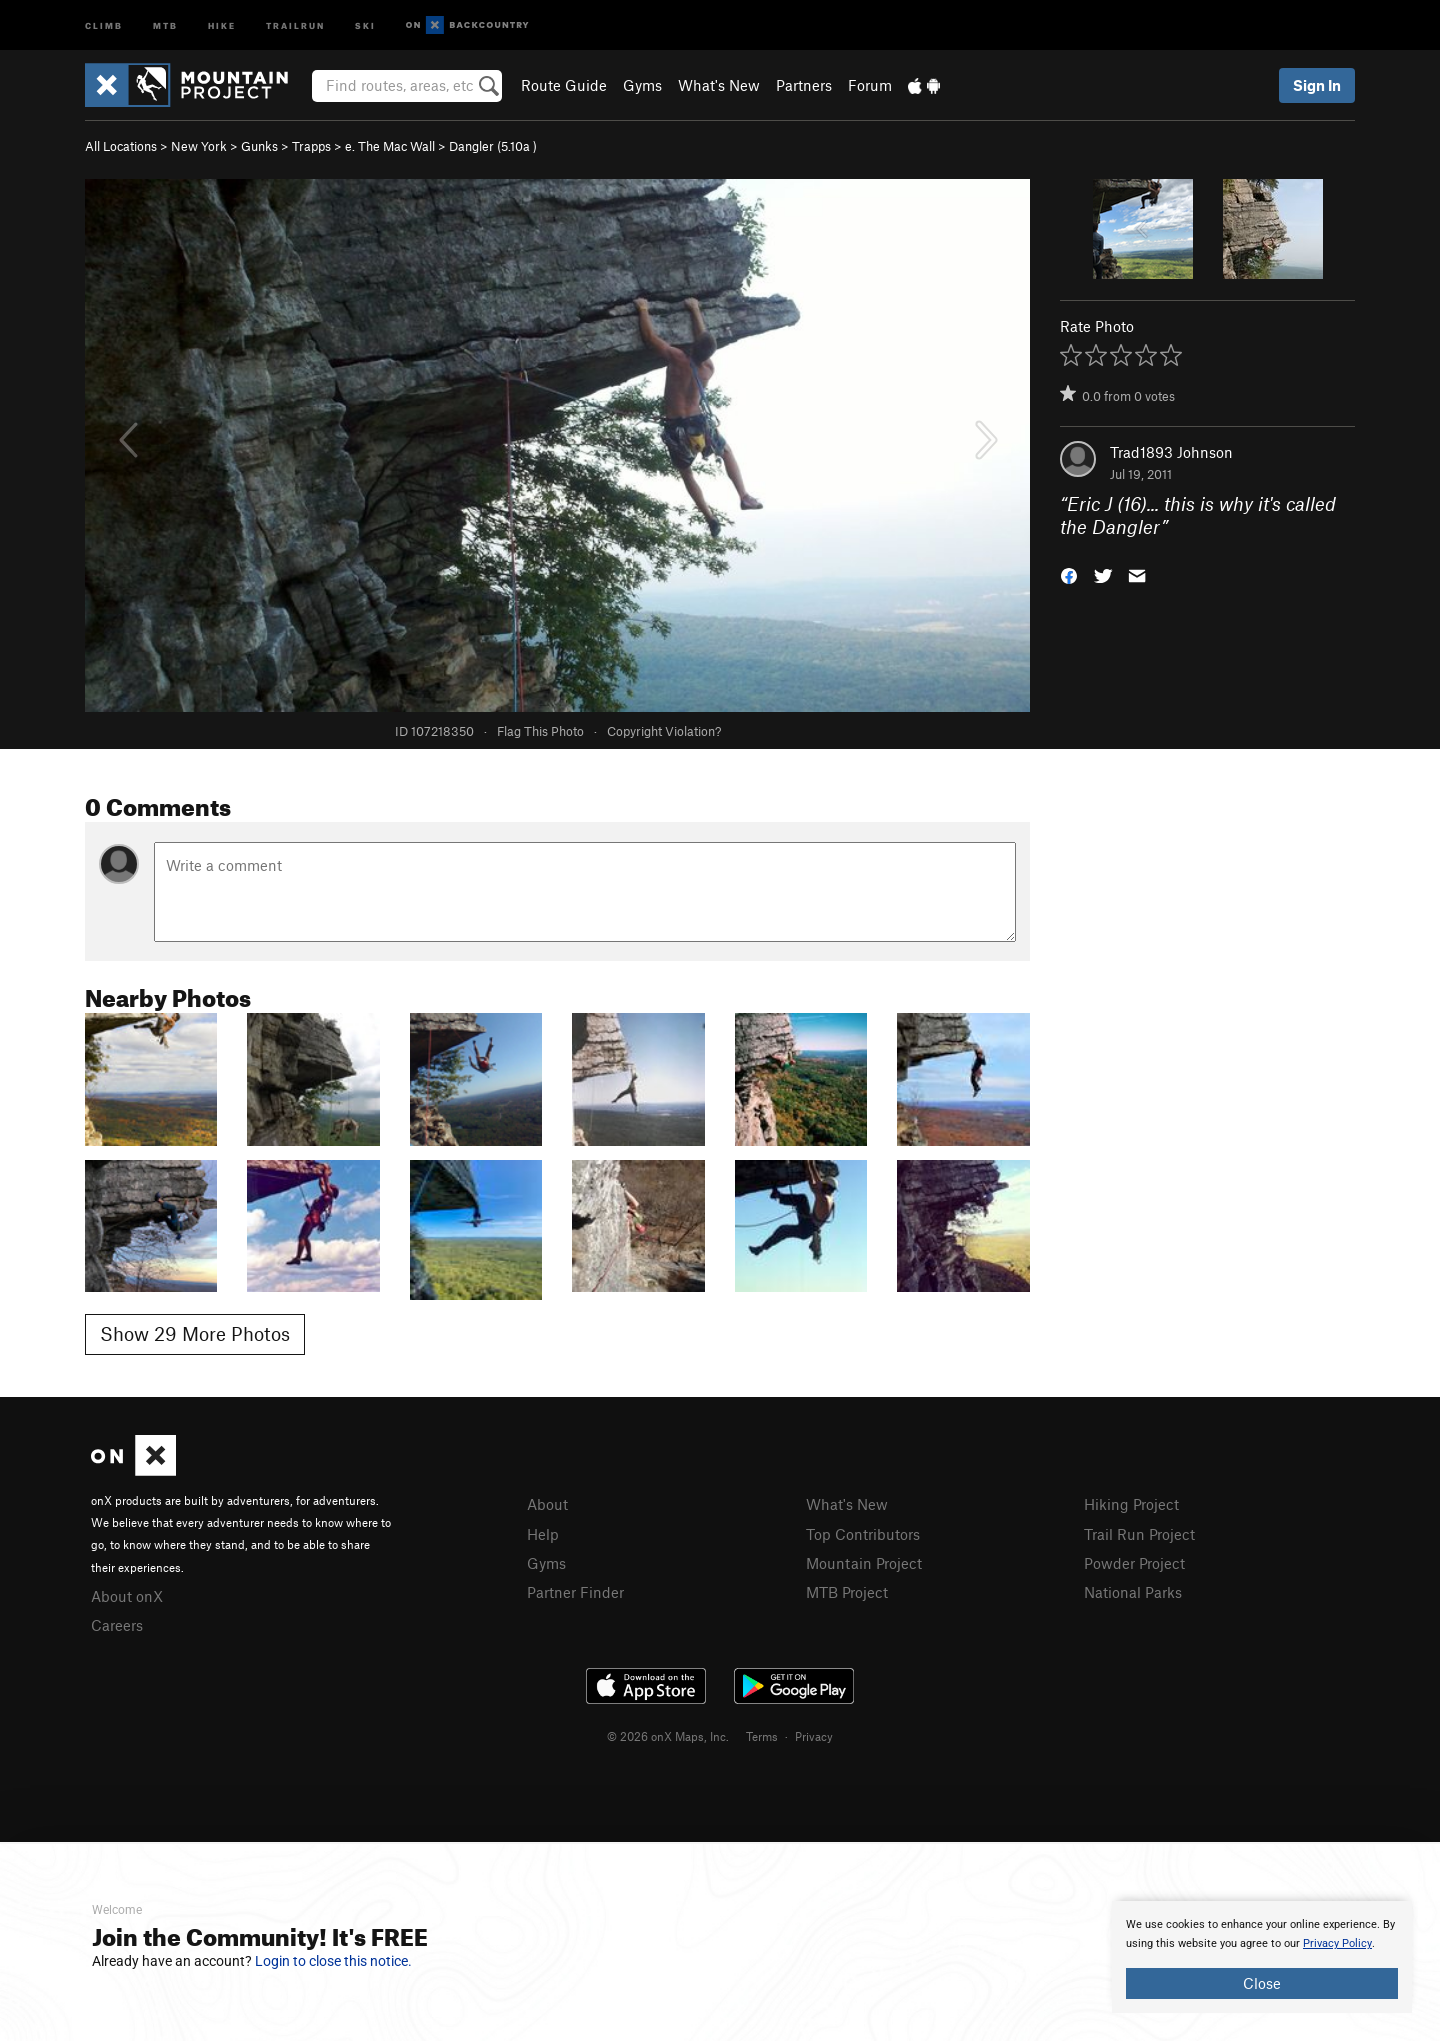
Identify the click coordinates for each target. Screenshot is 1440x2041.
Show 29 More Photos (195, 1333)
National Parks (1133, 1592)
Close (1262, 1983)
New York (199, 146)
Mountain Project (864, 1563)
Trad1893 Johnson (1171, 452)
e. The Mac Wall (390, 146)
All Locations (121, 146)
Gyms (642, 85)
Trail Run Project (1139, 1534)
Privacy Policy (1337, 1943)
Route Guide (564, 85)
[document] (1262, 1957)
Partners (804, 85)
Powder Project (1134, 1563)
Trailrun (295, 24)
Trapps (311, 146)
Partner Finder (575, 1592)
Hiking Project (1131, 1504)
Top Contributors (863, 1534)
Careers (117, 1625)
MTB (165, 24)
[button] (1069, 573)
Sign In (1317, 85)
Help (543, 1534)
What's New (719, 85)
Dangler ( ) (493, 146)
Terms (762, 1736)
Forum (870, 85)
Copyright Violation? (664, 731)
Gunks (259, 146)
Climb (104, 24)
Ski (365, 24)
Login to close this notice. (333, 1961)
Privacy (814, 1736)
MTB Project (847, 1592)
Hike (222, 24)
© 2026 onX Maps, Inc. (668, 1736)
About (547, 1504)
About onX (127, 1596)
